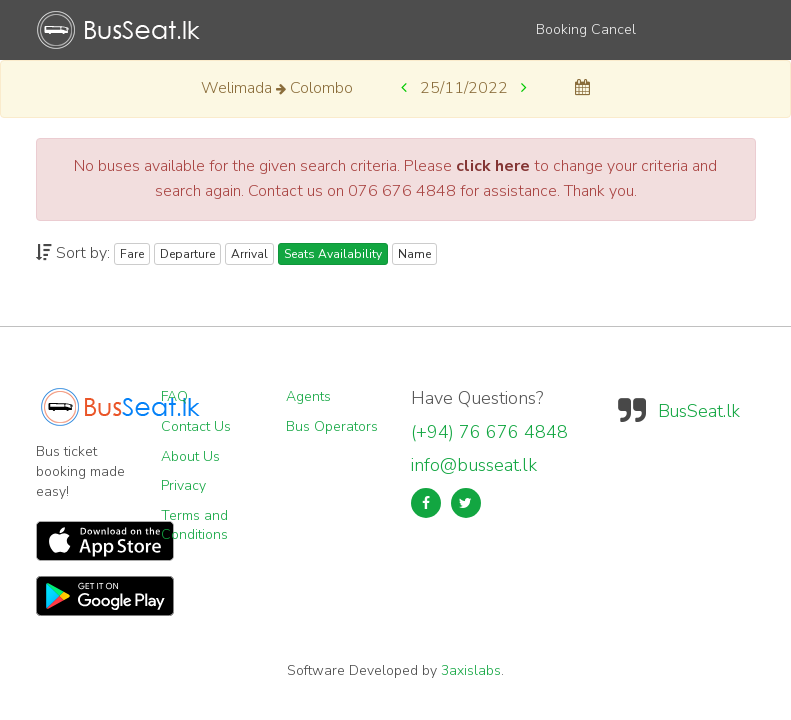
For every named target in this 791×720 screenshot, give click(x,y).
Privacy (183, 485)
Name (414, 254)
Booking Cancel (586, 29)
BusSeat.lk (699, 411)
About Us (190, 456)
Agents (308, 396)
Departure (187, 254)
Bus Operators (332, 426)
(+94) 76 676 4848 (489, 432)
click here (493, 166)
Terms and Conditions (194, 525)
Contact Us (196, 426)
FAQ (174, 396)
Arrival (249, 254)
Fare (132, 254)
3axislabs (471, 670)
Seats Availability (333, 254)
